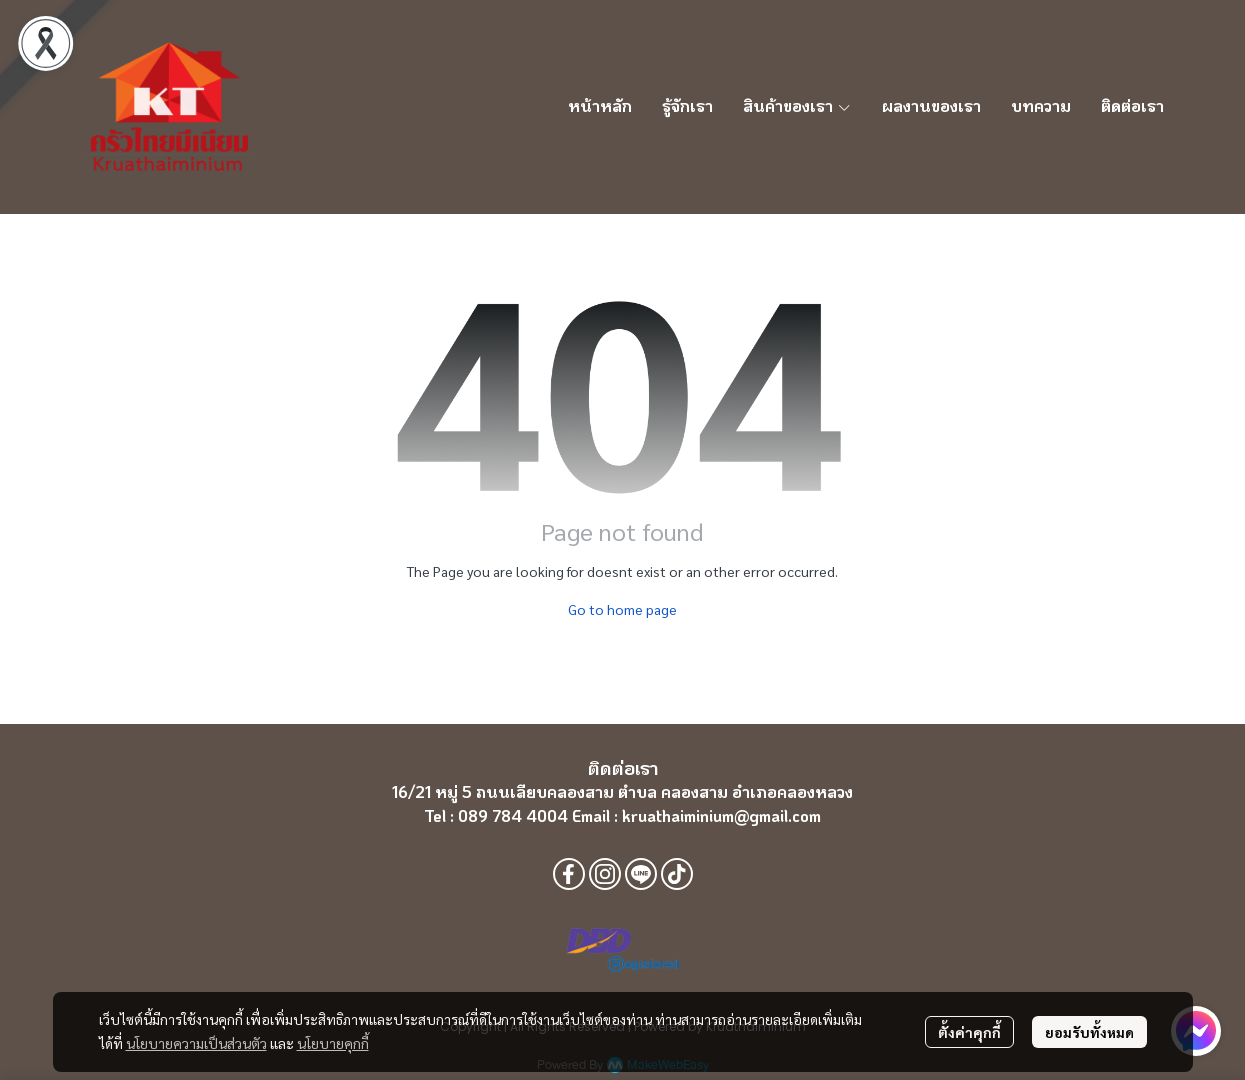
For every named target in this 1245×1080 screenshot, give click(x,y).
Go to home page (622, 609)
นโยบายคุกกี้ (333, 1043)
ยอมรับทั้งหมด (1089, 1032)
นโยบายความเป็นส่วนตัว (196, 1043)
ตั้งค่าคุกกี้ (969, 1032)
